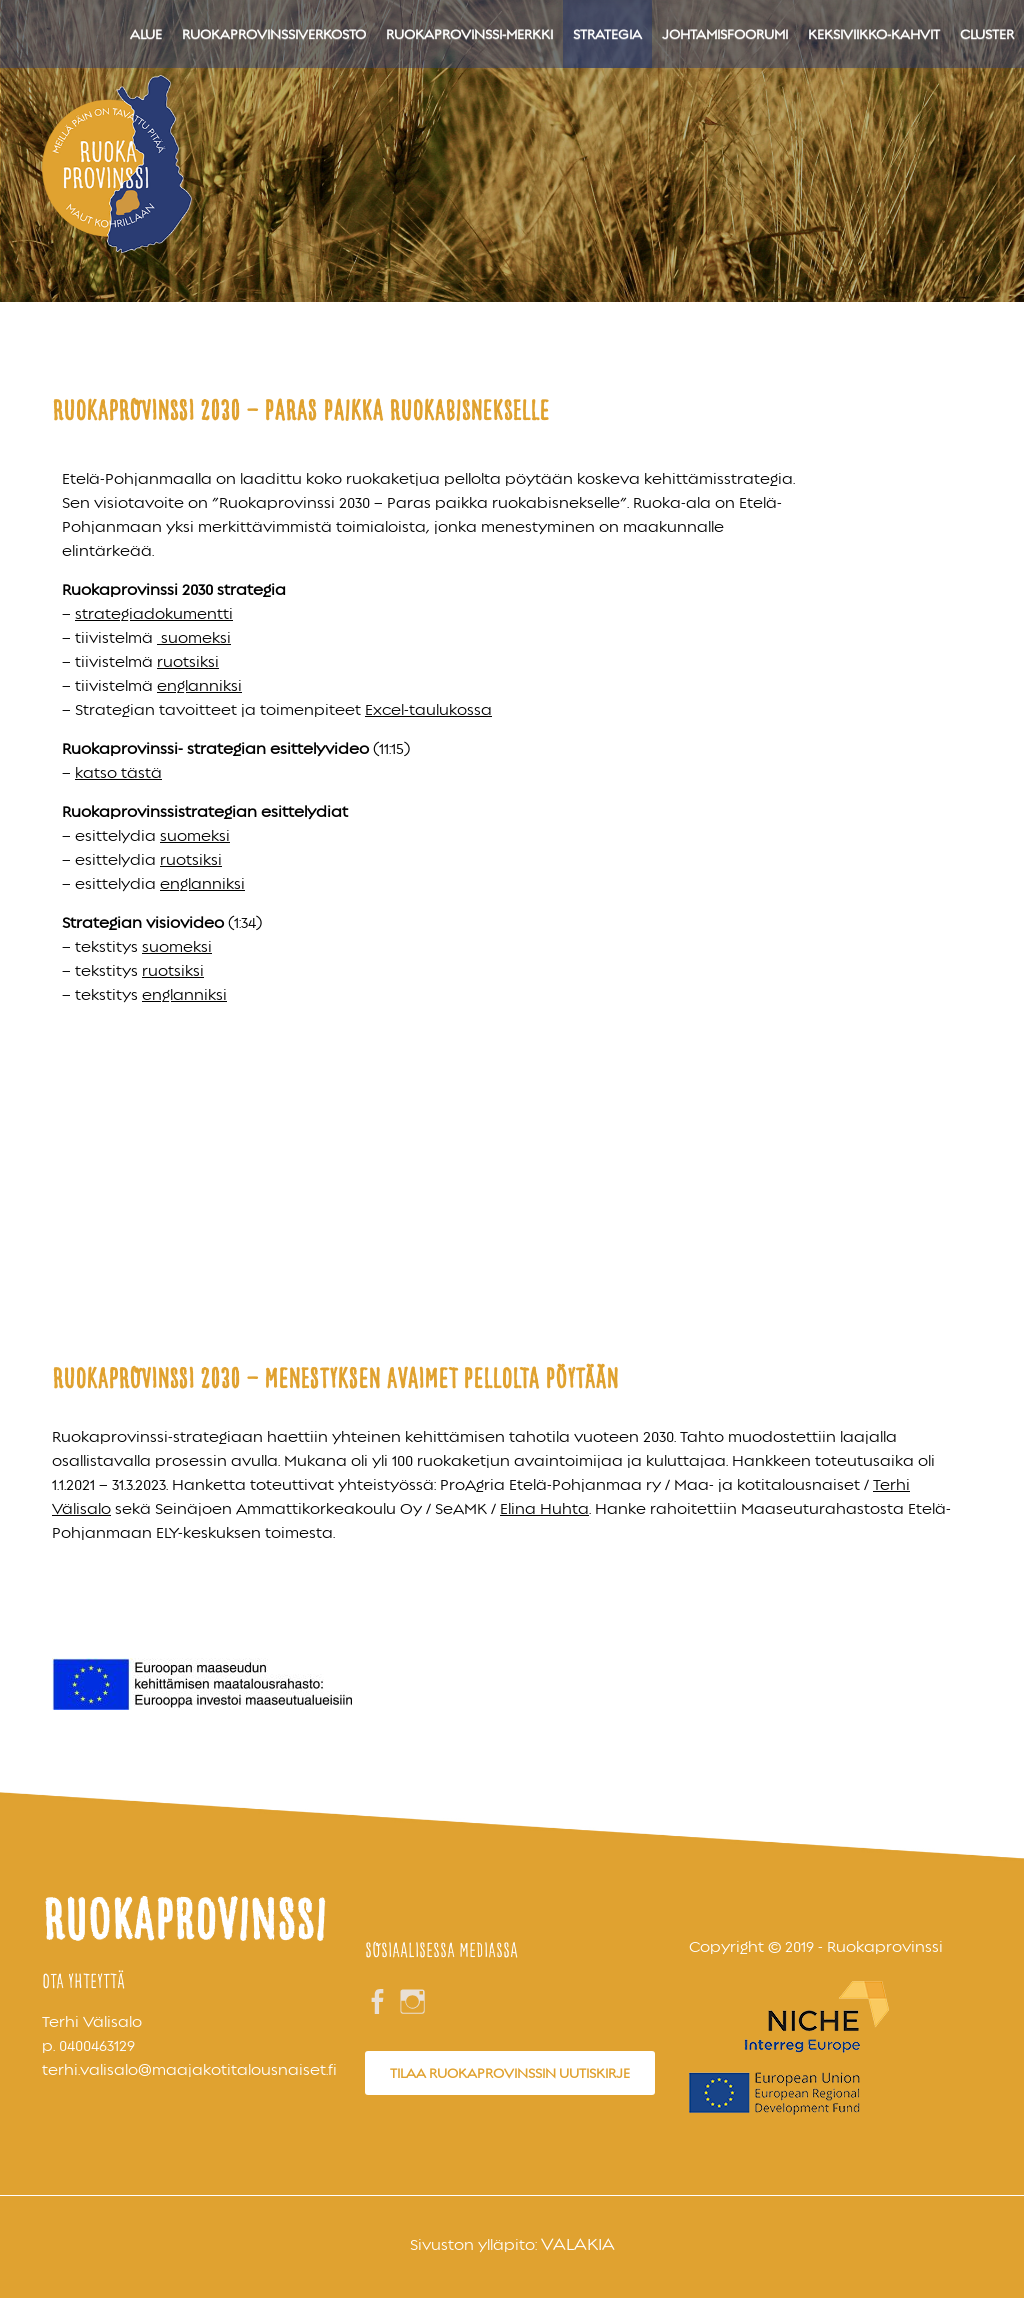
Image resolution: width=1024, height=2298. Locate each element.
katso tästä (118, 773)
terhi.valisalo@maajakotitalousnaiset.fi (189, 2070)
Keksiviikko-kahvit (874, 34)
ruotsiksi (188, 662)
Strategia (607, 34)
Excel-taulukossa (428, 710)
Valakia (578, 2244)
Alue (146, 34)
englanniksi (199, 686)
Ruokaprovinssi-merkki (469, 34)
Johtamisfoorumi (725, 34)
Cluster (987, 34)
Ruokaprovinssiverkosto (274, 34)
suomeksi (194, 638)
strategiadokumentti (154, 614)
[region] (512, 151)
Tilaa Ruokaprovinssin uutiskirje (510, 2073)
